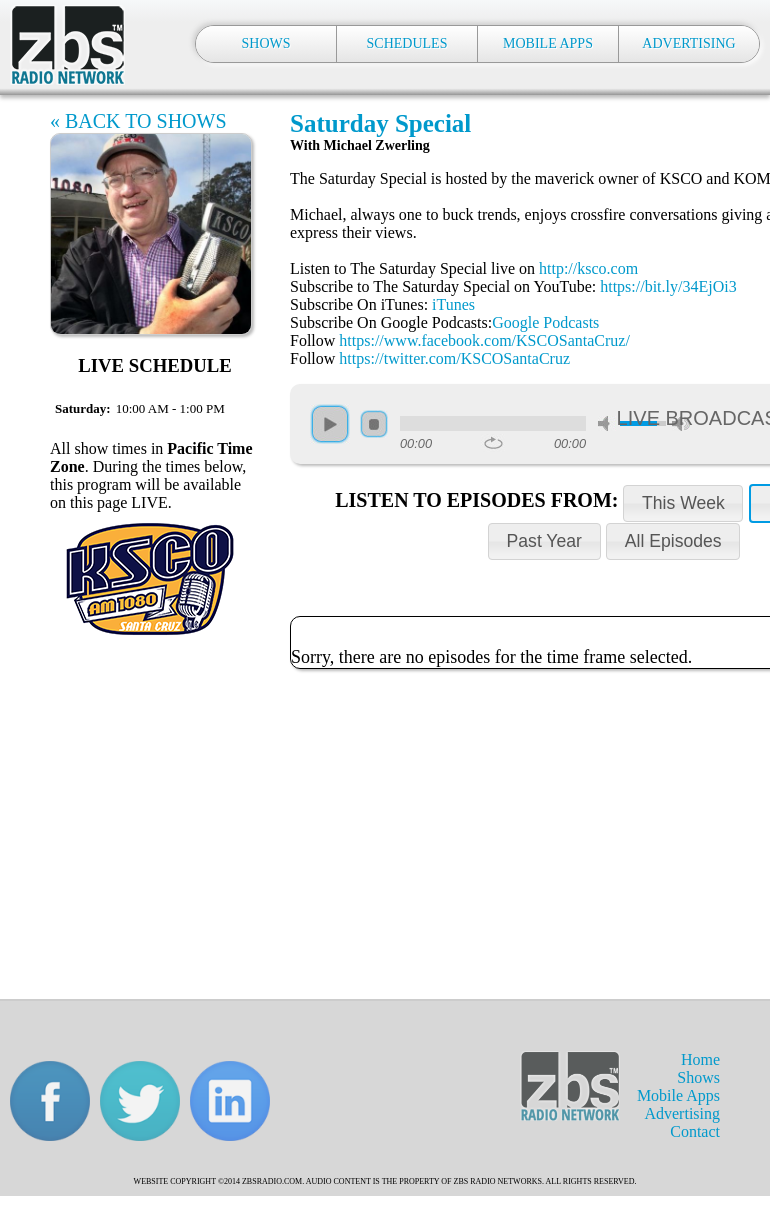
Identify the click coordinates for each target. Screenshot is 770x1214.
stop (374, 424)
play (330, 424)
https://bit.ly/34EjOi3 (668, 286)
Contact (695, 1131)
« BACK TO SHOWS (138, 121)
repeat (493, 443)
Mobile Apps (678, 1095)
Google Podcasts (545, 322)
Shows (698, 1077)
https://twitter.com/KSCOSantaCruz (454, 358)
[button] (683, 503)
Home (700, 1059)
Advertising (682, 1113)
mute (607, 423)
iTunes (453, 304)
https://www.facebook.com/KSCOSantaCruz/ (484, 340)
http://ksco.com (588, 268)
